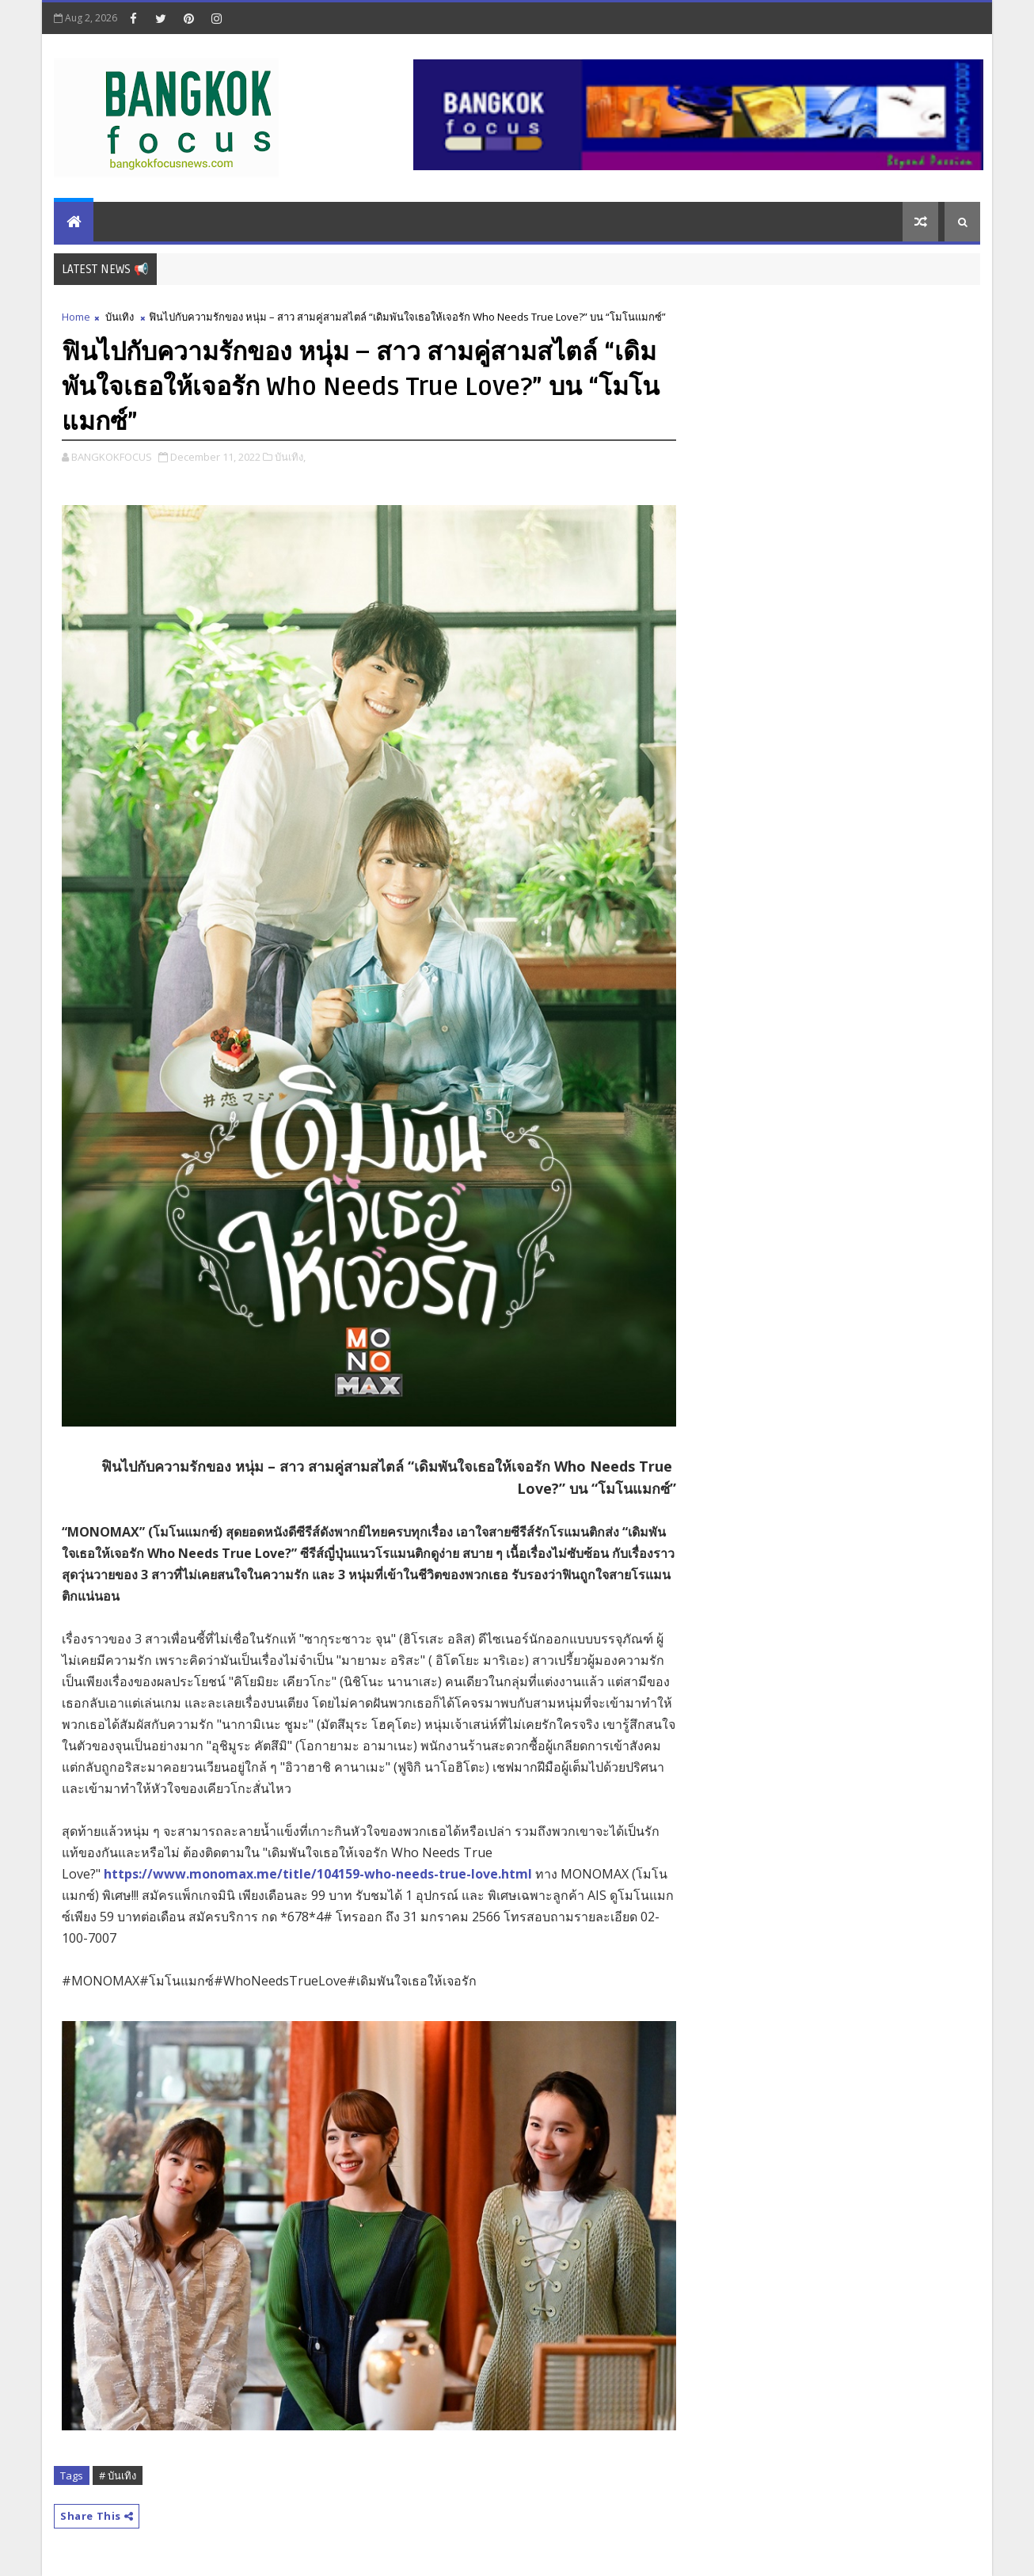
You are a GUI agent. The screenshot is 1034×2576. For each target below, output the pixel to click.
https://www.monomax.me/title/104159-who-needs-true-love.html (318, 1874)
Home (76, 317)
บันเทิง (119, 317)
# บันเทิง (117, 2475)
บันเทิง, (290, 457)
